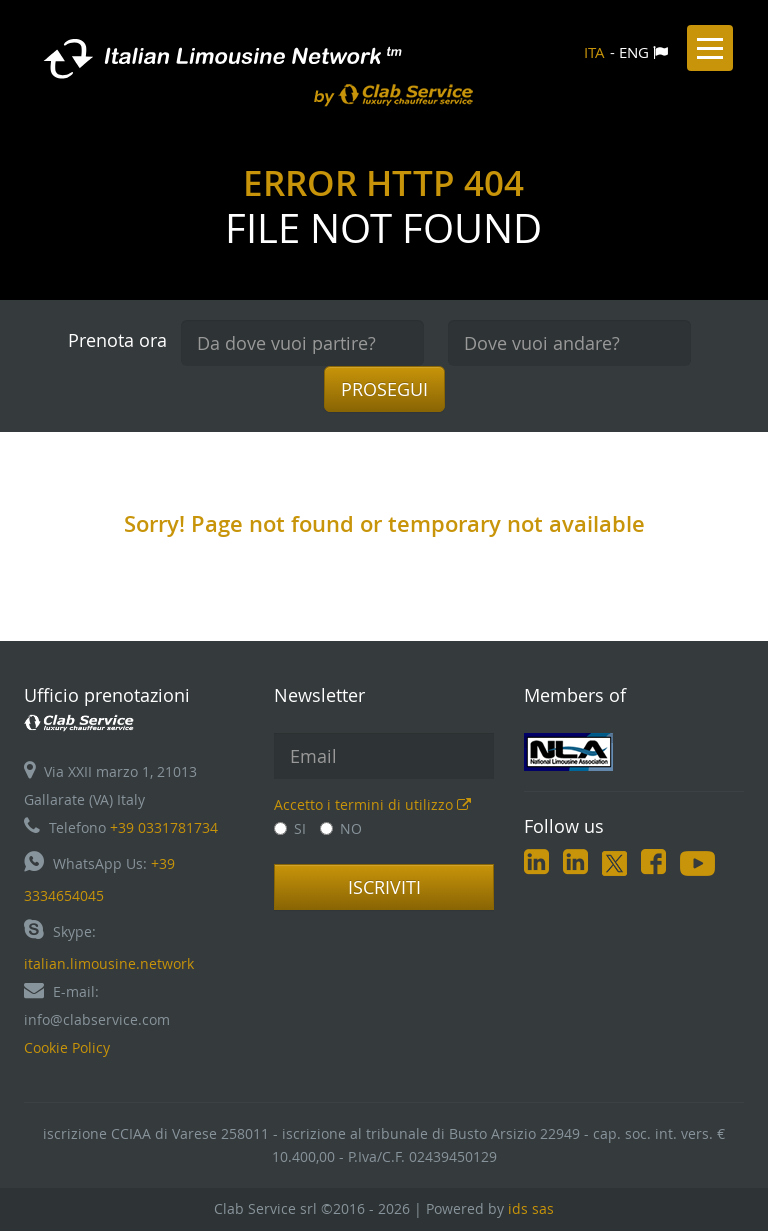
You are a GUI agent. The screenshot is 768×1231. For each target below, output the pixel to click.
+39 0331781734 (164, 827)
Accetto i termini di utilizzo (372, 804)
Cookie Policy (67, 1047)
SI (290, 828)
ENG (634, 52)
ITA (594, 52)
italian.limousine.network (109, 963)
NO (341, 828)
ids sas (531, 1208)
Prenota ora (117, 340)
